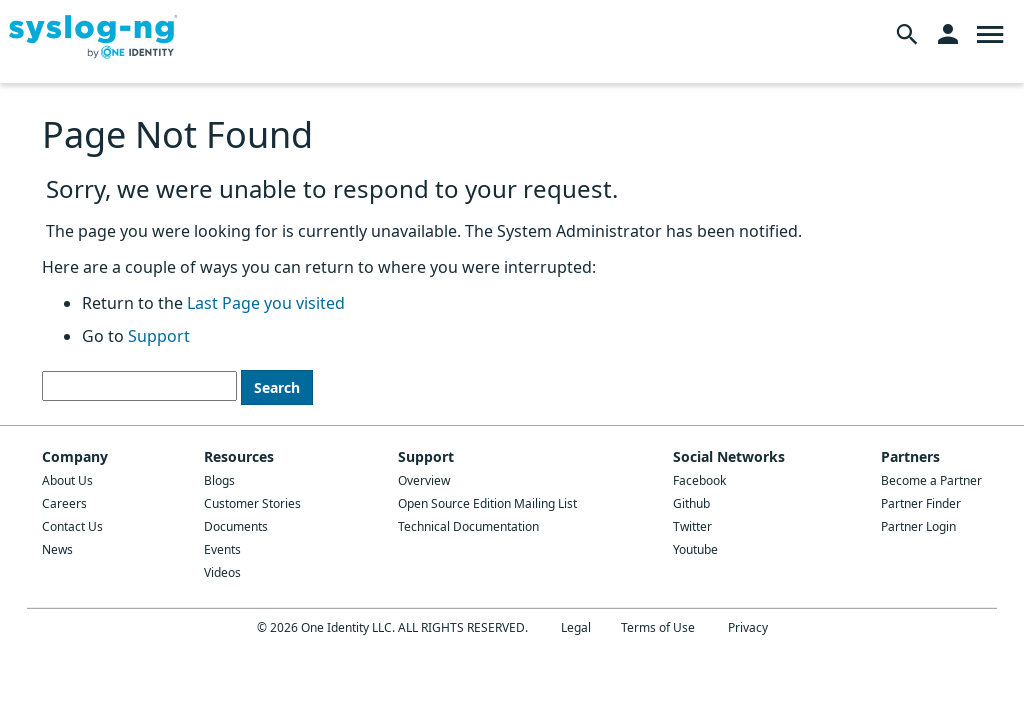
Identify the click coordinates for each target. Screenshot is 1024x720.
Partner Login (918, 526)
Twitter (692, 526)
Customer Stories (252, 503)
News (57, 549)
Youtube (695, 549)
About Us (67, 480)
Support (159, 336)
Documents (236, 526)
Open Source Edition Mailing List (487, 503)
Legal (576, 627)
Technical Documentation (468, 526)
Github (691, 503)
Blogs (219, 480)
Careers (64, 503)
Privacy (748, 627)
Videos (222, 572)
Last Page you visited (266, 303)
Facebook (699, 480)
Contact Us (72, 526)
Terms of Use (658, 627)
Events (222, 549)
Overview (424, 480)
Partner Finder (921, 503)
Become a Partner (931, 480)
